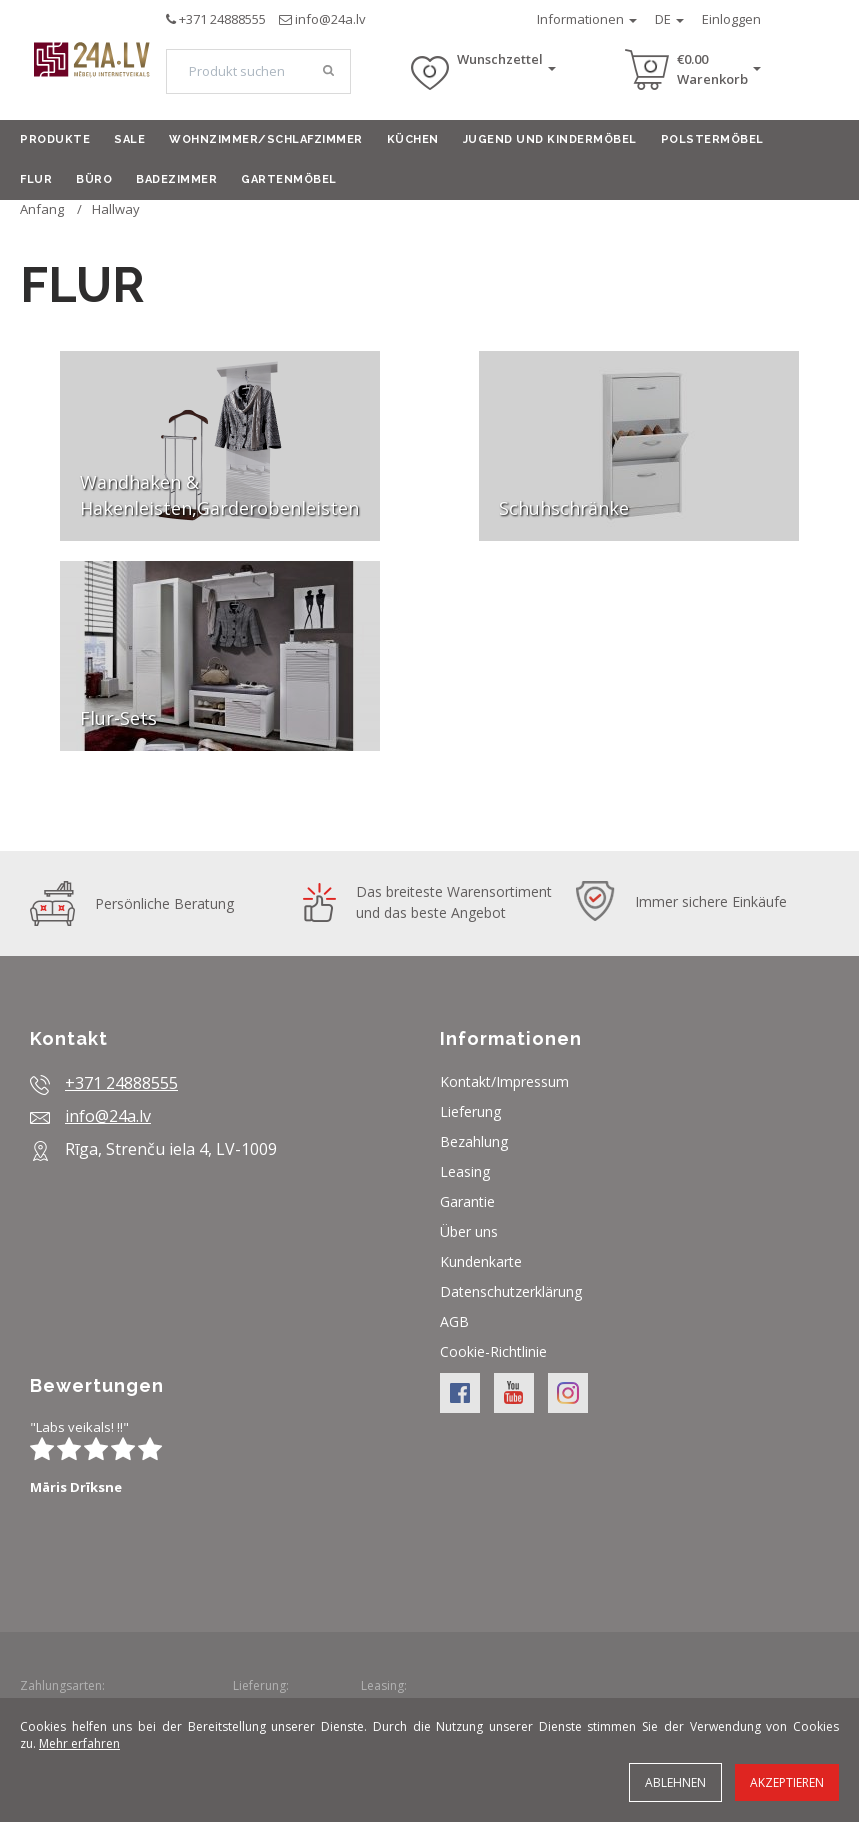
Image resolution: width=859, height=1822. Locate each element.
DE (669, 19)
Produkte (55, 139)
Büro (94, 179)
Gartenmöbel (289, 179)
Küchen (413, 139)
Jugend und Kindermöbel (550, 139)
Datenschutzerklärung (511, 1291)
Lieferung (470, 1111)
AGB (454, 1321)
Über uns (469, 1231)
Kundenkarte (481, 1261)
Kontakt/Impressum (504, 1081)
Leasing (465, 1171)
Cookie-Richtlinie (493, 1351)
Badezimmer (176, 179)
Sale (129, 139)
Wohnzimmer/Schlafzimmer (266, 139)
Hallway (116, 209)
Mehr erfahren (79, 1743)
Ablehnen (675, 1782)
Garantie (467, 1201)
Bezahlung (474, 1141)
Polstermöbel (712, 139)
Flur (36, 179)
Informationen (587, 19)
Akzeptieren (787, 1782)
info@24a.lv (330, 19)
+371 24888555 (222, 19)
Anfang (42, 209)
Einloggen (731, 19)
